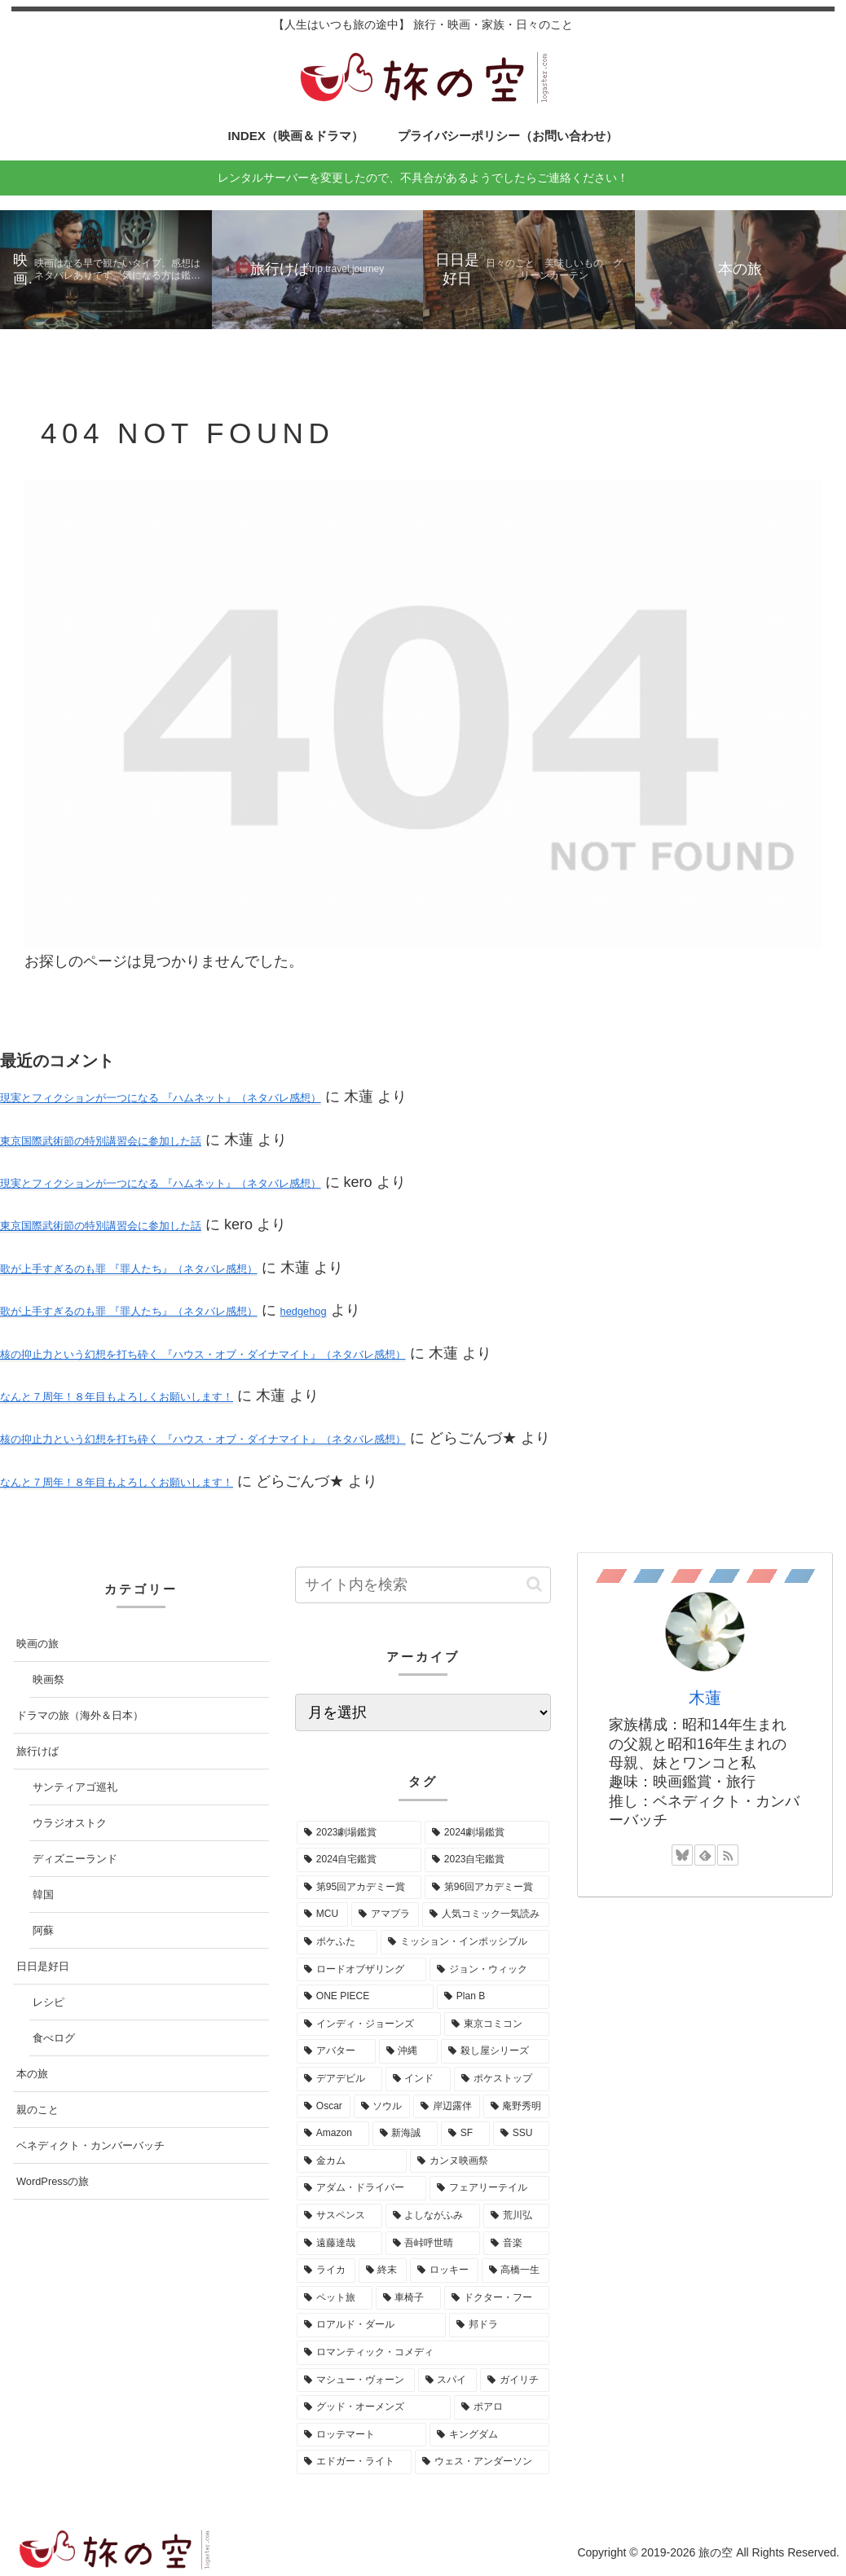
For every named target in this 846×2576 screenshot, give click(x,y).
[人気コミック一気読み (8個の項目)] (485, 1914)
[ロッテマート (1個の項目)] (361, 2435)
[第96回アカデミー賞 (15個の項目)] (487, 1887)
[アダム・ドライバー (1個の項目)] (361, 2188)
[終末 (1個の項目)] (383, 2270)
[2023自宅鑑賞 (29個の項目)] (487, 1860)
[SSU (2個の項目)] (521, 2133)
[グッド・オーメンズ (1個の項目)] (374, 2407)
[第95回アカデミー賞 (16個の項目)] (359, 1887)
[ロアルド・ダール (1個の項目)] (371, 2325)
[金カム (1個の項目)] (352, 2161)
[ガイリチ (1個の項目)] (514, 2380)
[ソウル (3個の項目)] (382, 2107)
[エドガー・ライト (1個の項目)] (354, 2462)
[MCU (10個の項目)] (322, 1914)
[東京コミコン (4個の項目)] (496, 2024)
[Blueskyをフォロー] (682, 1855)
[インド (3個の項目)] (419, 2079)
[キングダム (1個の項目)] (489, 2435)
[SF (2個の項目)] (465, 2133)
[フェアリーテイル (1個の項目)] (489, 2188)
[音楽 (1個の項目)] (516, 2243)
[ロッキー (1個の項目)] (444, 2270)
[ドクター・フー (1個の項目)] (496, 2298)
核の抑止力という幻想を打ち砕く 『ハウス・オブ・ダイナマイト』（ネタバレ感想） (203, 1354)
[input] (423, 1585)
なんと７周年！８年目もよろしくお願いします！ (116, 1397)
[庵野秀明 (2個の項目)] (516, 2107)
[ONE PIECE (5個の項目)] (365, 1997)
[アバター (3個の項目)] (336, 2051)
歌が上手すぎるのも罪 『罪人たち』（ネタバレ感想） (129, 1269)
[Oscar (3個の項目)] (323, 2107)
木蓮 (705, 1698)
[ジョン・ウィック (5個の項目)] (489, 1970)
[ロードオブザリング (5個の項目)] (361, 1970)
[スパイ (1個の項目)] (448, 2380)
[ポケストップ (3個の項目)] (501, 2079)
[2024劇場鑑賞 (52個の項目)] (487, 1833)
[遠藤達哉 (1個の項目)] (339, 2243)
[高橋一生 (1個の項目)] (516, 2270)
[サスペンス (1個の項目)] (339, 2216)
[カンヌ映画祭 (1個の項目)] (479, 2161)
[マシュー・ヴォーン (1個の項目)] (356, 2380)
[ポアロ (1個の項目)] (501, 2407)
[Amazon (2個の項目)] (333, 2133)
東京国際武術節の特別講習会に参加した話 (100, 1141)
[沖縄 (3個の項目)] (408, 2051)
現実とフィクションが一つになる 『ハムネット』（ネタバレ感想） (160, 1098)
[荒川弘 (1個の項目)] (516, 2216)
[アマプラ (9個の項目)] (385, 1914)
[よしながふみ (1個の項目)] (433, 2216)
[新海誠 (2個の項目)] (405, 2133)
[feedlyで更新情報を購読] (705, 1855)
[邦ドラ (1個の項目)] (499, 2325)
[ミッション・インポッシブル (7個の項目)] (465, 1942)
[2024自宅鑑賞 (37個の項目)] (359, 1860)
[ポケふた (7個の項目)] (337, 1942)
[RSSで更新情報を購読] (727, 1855)
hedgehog (303, 1311)
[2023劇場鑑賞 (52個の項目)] (359, 1833)
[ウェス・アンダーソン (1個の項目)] (482, 2462)
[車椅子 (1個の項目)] (409, 2298)
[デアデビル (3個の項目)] (339, 2079)
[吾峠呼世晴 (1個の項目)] (433, 2243)
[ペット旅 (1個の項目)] (334, 2298)
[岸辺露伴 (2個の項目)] (446, 2107)
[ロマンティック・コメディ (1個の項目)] (423, 2353)
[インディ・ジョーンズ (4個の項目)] (369, 2024)
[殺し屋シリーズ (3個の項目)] (495, 2051)
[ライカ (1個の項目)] (326, 2270)
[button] (534, 1584)
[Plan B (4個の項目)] (493, 1997)
